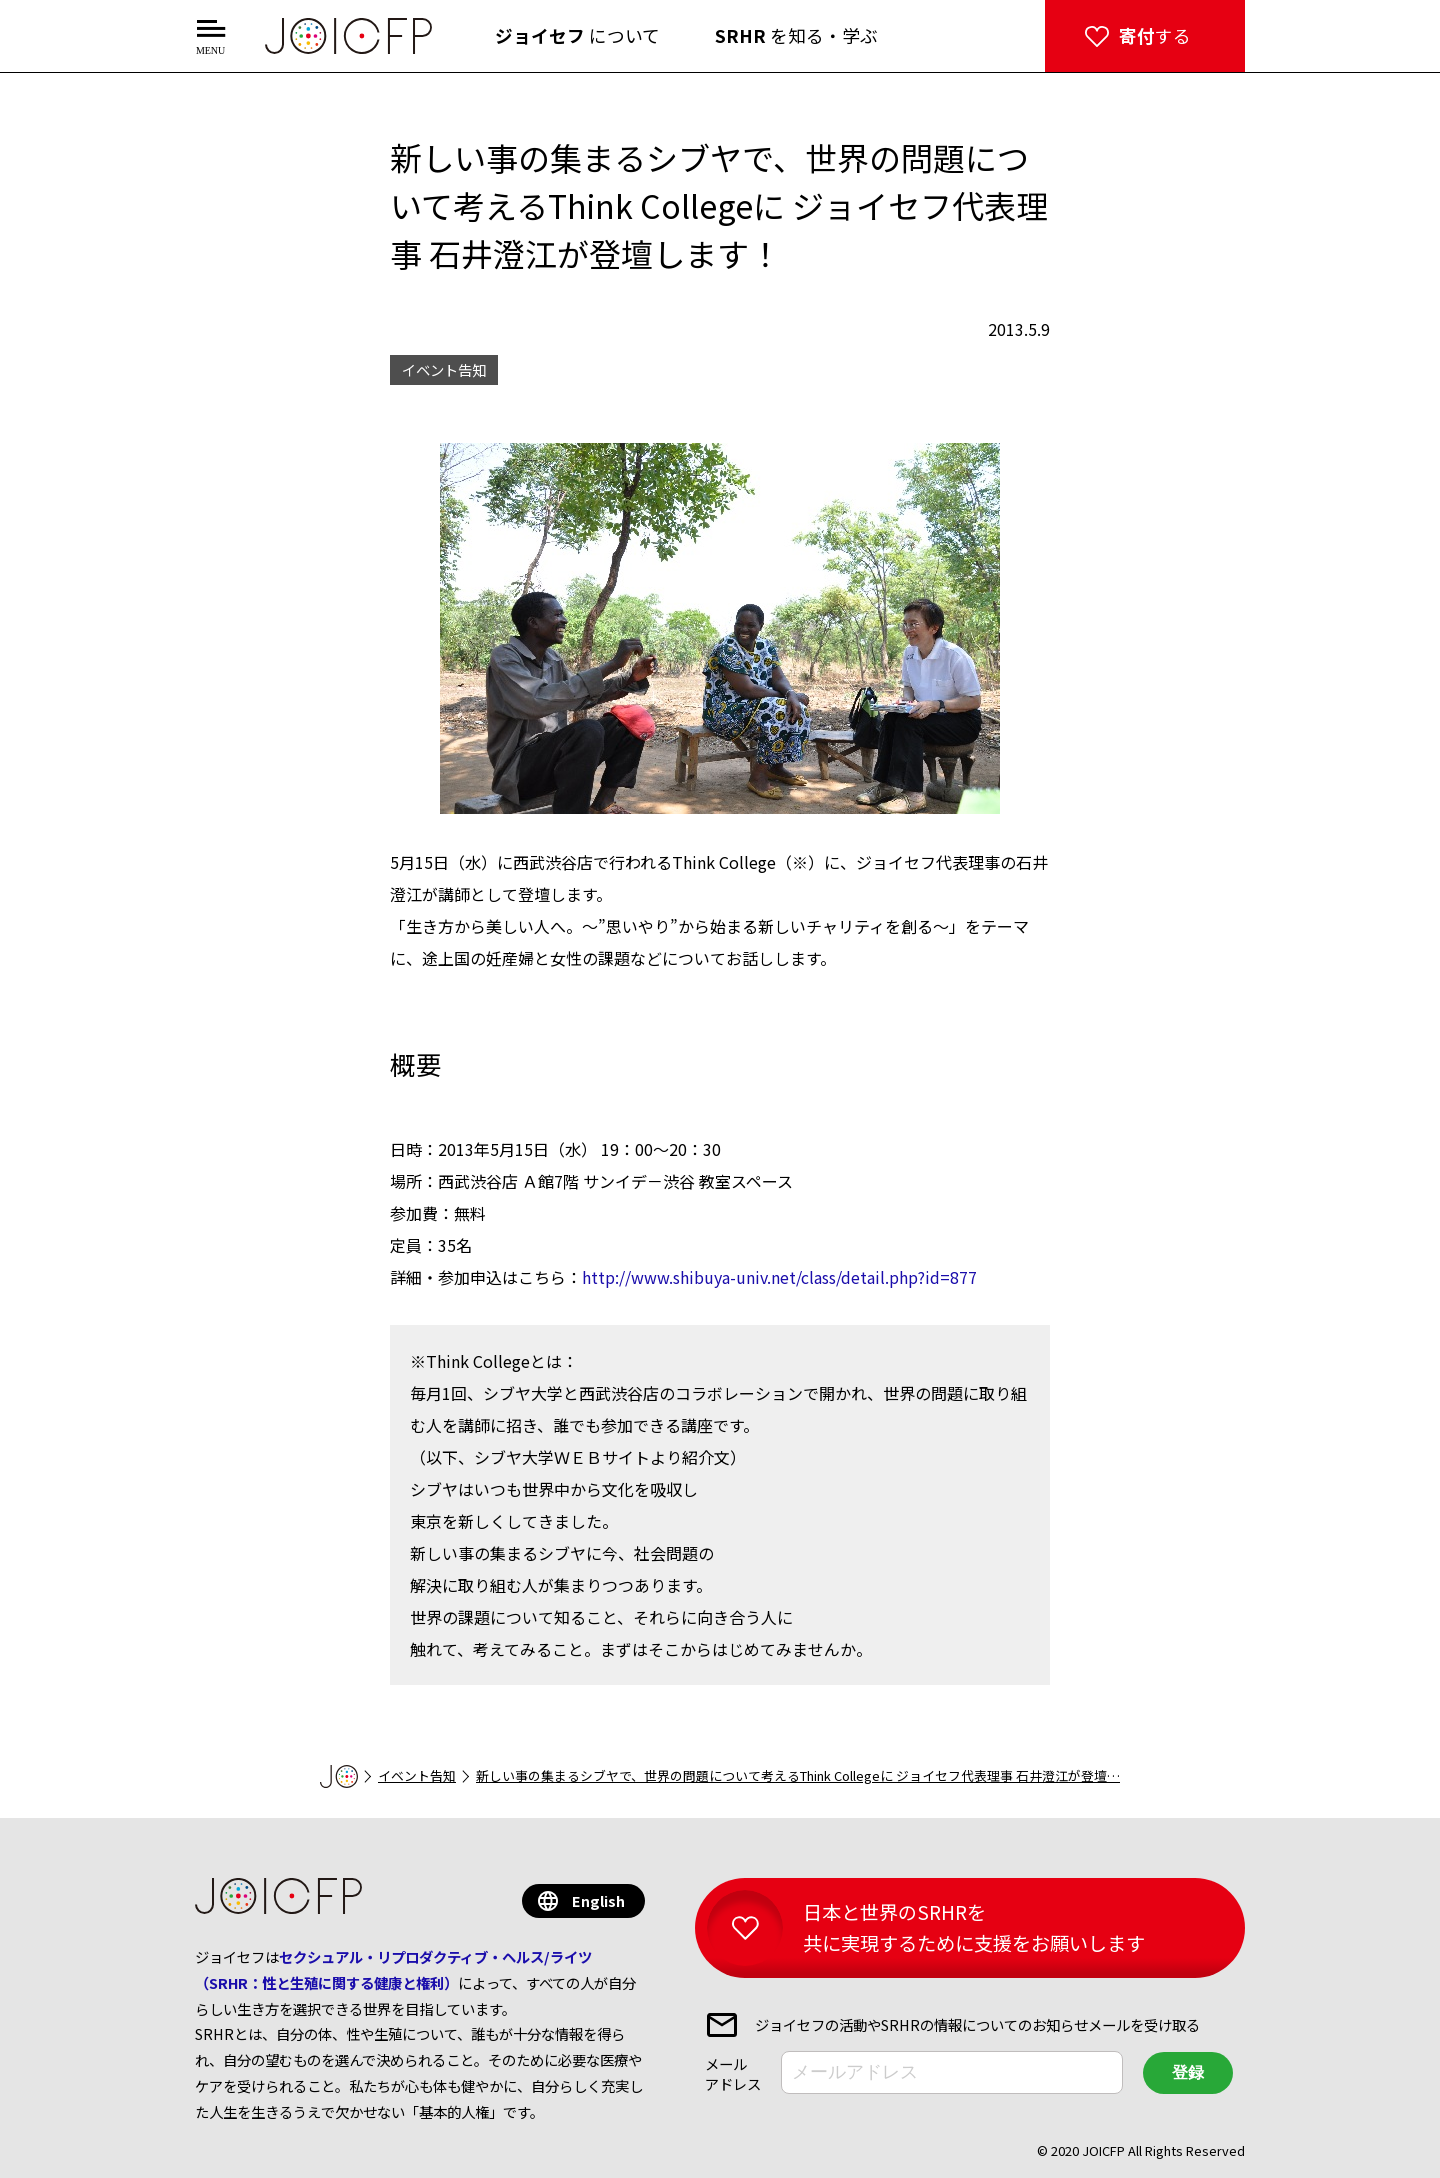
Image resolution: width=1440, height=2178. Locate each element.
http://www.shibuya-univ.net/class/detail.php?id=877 (779, 1277)
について (577, 35)
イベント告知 (417, 1775)
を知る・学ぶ (796, 35)
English (598, 1900)
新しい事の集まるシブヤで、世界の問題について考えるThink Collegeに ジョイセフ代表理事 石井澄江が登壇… (798, 1775)
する (1155, 35)
